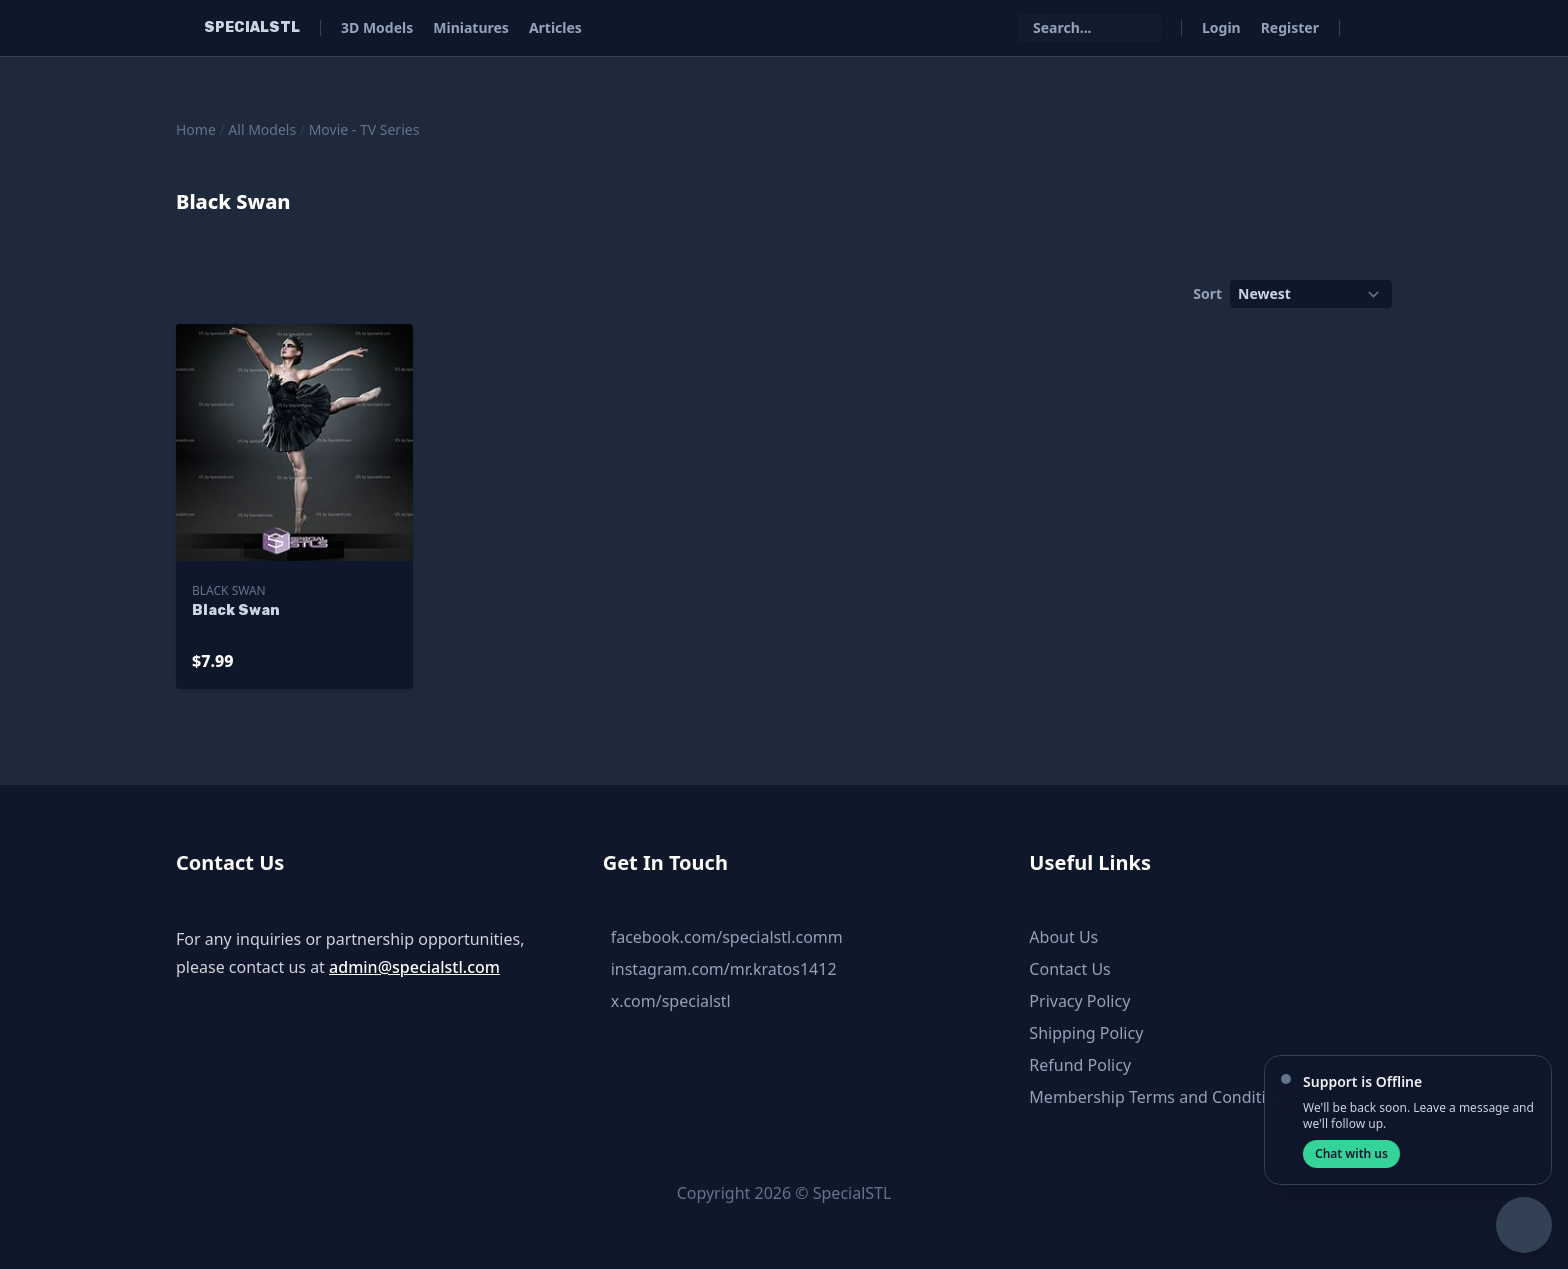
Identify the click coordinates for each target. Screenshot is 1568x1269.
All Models (262, 129)
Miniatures (471, 27)
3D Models (377, 27)
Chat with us (1351, 1153)
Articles (555, 27)
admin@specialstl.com (414, 967)
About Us (1063, 937)
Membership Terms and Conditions (1161, 1097)
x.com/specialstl (671, 1001)
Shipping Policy (1086, 1033)
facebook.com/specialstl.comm (727, 937)
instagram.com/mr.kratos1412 (724, 969)
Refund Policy (1080, 1065)
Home (196, 129)
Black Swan (229, 590)
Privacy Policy (1079, 1001)
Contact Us (1069, 969)
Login (1221, 27)
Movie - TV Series (364, 129)
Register (1290, 27)
